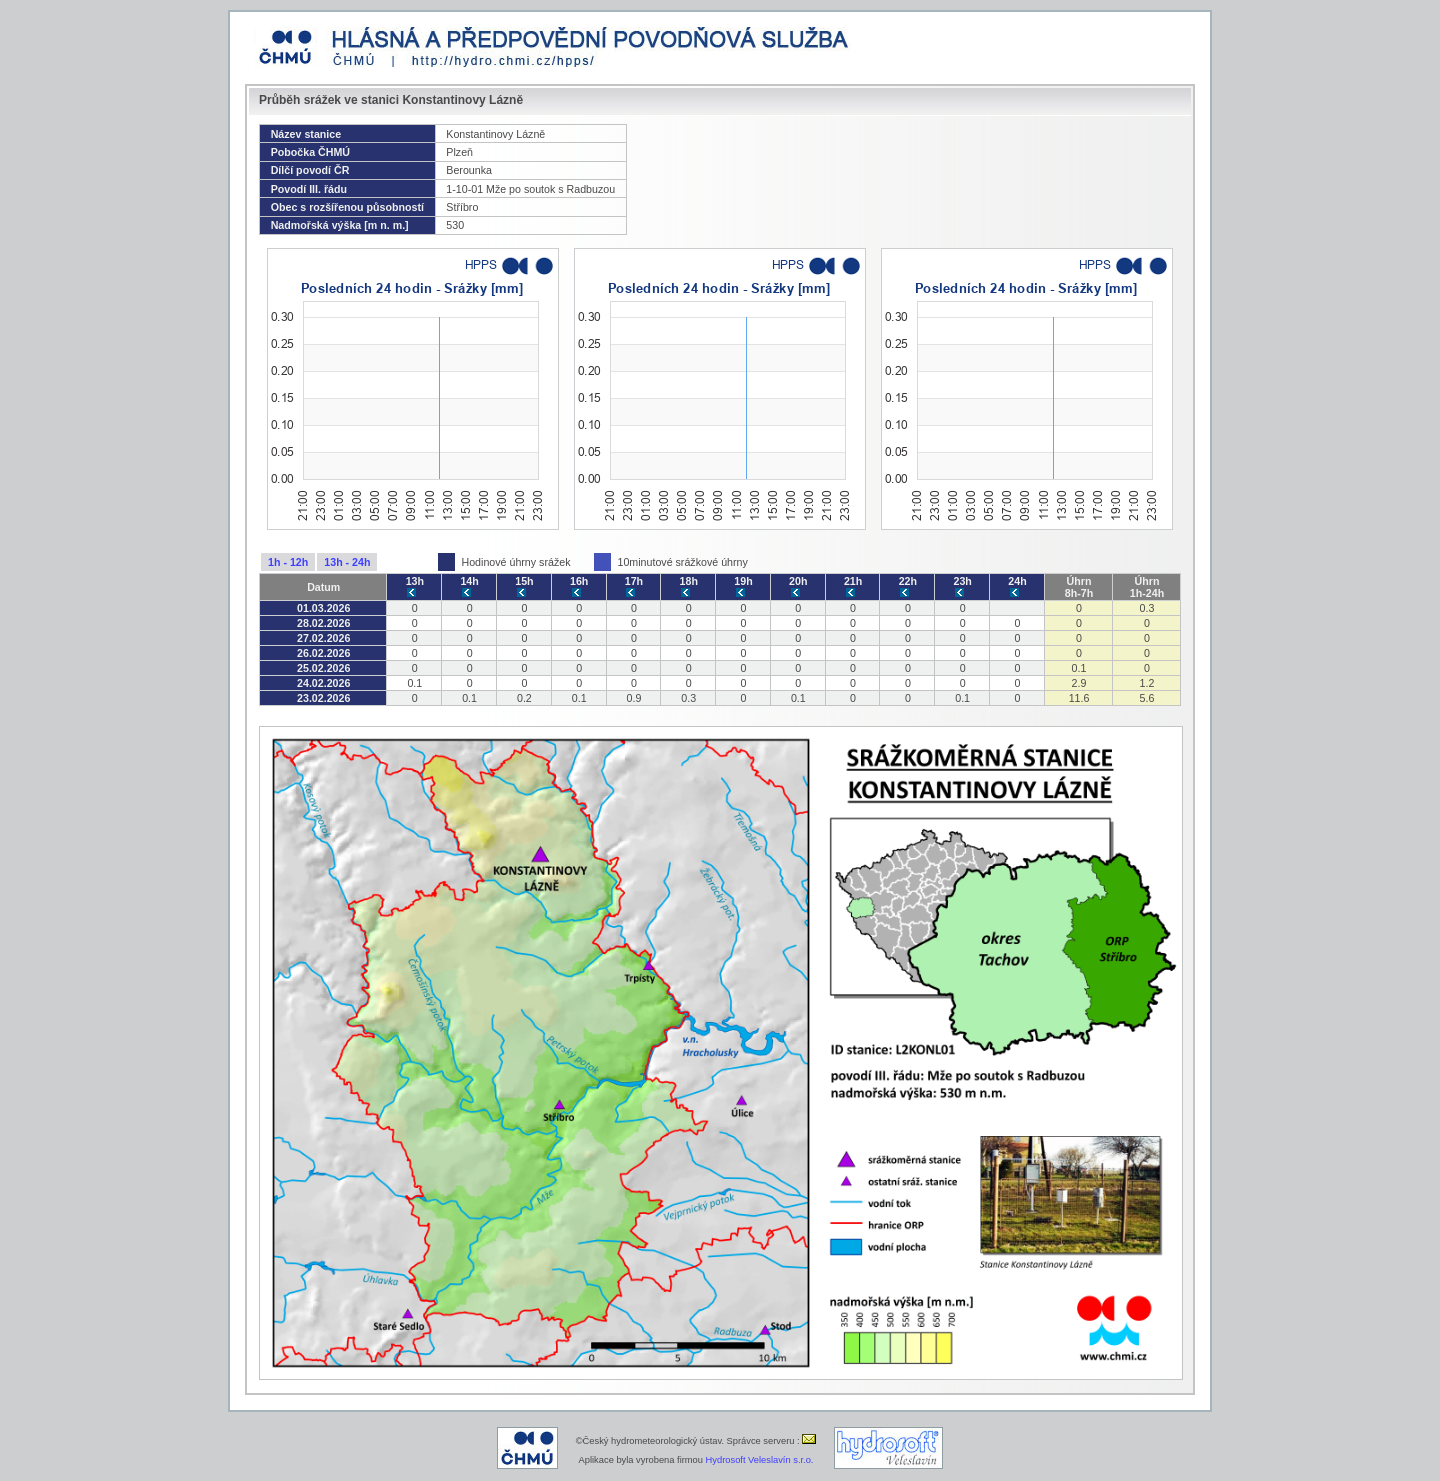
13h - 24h (347, 562)
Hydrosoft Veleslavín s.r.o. (760, 1460)
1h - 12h (288, 562)
